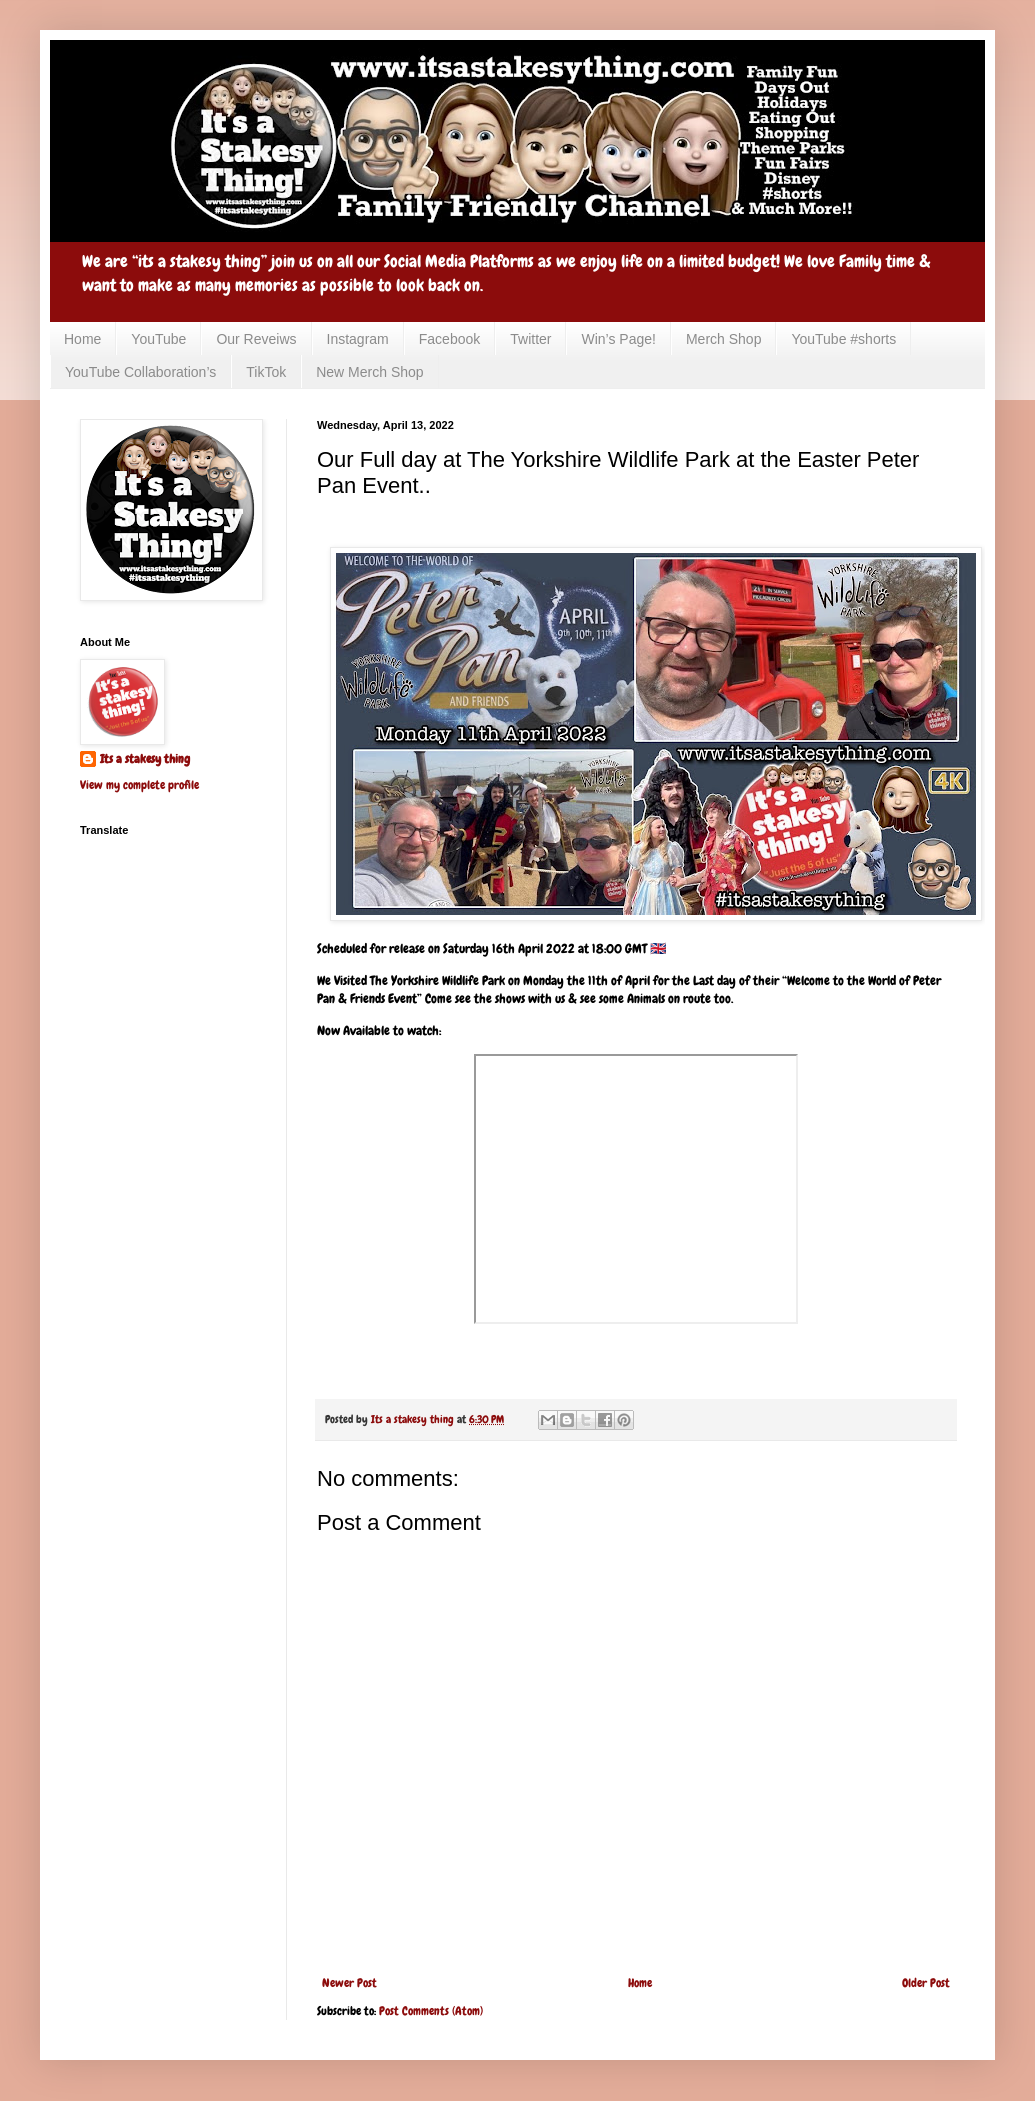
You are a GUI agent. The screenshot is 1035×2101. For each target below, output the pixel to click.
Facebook (449, 339)
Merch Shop (723, 339)
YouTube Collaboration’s (140, 372)
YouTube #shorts (843, 339)
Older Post (926, 1983)
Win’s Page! (618, 339)
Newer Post (349, 1983)
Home (82, 339)
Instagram (358, 339)
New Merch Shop (369, 372)
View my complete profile (139, 785)
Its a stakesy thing (145, 759)
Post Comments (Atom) (431, 2011)
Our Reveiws (256, 339)
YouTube (158, 339)
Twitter (530, 339)
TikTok (266, 372)
